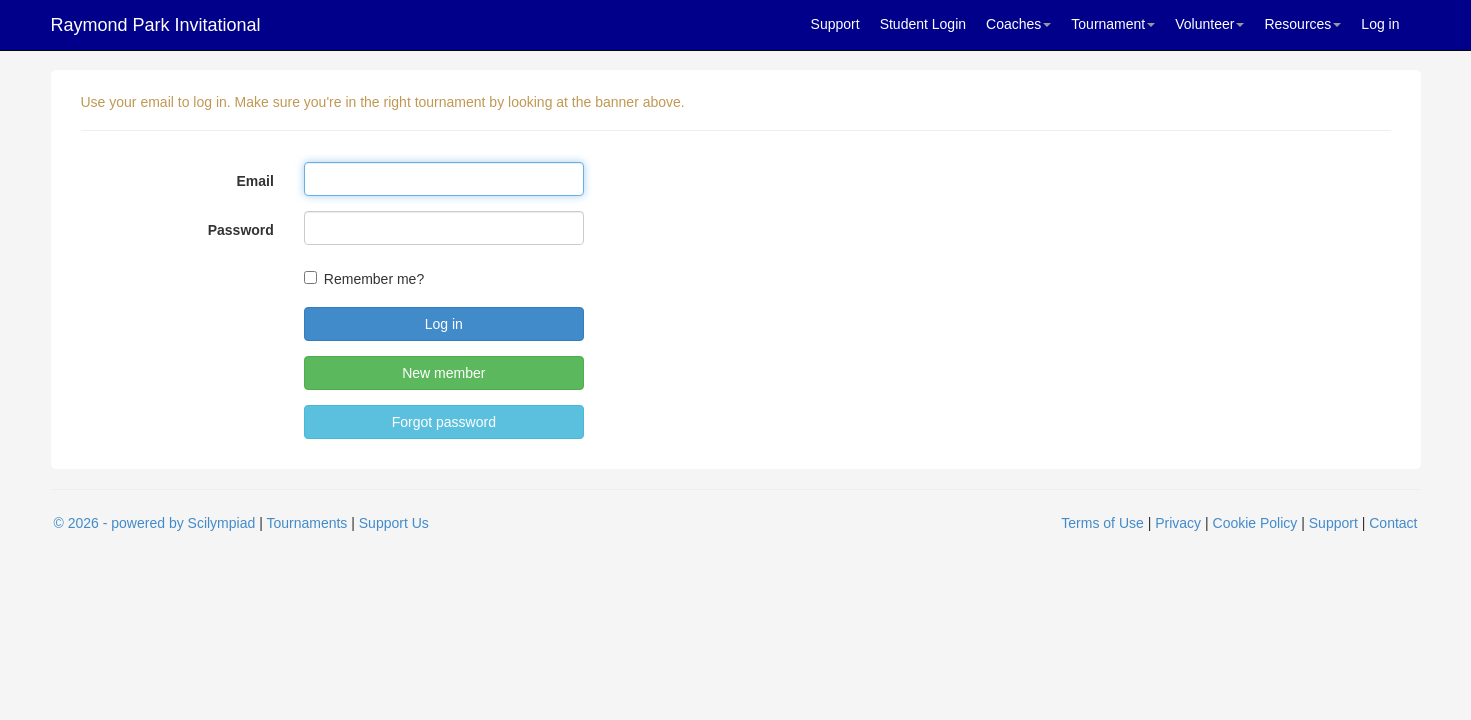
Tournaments (306, 523)
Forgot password (444, 422)
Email (254, 181)
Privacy (1178, 523)
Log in (1380, 24)
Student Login (923, 24)
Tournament (1113, 24)
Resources (1302, 24)
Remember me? (374, 279)
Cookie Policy (1255, 523)
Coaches (1018, 24)
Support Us (394, 523)
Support (835, 24)
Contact (1393, 523)
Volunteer (1209, 24)
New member (443, 373)
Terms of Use (1102, 523)
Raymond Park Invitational (156, 25)
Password (241, 230)
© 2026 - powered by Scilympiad (155, 523)
